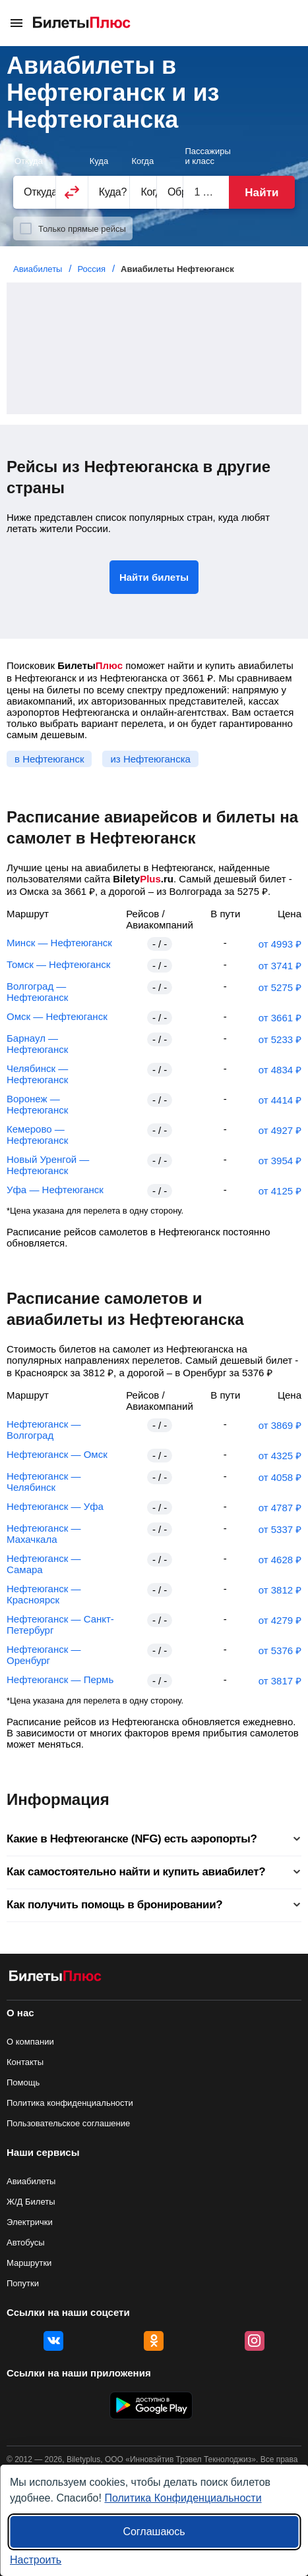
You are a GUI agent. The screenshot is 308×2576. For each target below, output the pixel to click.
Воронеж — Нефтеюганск (37, 1104)
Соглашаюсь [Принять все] (154, 2531)
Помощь (23, 2082)
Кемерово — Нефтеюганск (37, 1134)
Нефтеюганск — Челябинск (43, 1481)
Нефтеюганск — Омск (57, 1454)
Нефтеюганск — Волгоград (43, 1429)
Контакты (25, 2062)
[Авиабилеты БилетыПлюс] (55, 1978)
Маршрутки (29, 2263)
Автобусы (26, 2242)
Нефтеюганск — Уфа (55, 1506)
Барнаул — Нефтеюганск (37, 1044)
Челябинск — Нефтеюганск (37, 1074)
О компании (30, 2042)
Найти (261, 192)
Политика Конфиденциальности (182, 2498)
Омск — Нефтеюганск (57, 1016)
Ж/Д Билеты (31, 2202)
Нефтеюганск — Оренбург (43, 1655)
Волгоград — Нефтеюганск (37, 991)
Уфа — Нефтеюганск (55, 1189)
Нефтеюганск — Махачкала (43, 1533)
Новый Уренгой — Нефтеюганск (48, 1165)
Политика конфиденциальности (70, 2103)
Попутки (23, 2283)
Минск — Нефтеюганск (59, 942)
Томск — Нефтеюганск (58, 964)
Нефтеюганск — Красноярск (43, 1594)
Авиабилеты (31, 2181)
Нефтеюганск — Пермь (60, 1679)
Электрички (30, 2222)
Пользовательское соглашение (68, 2123)
